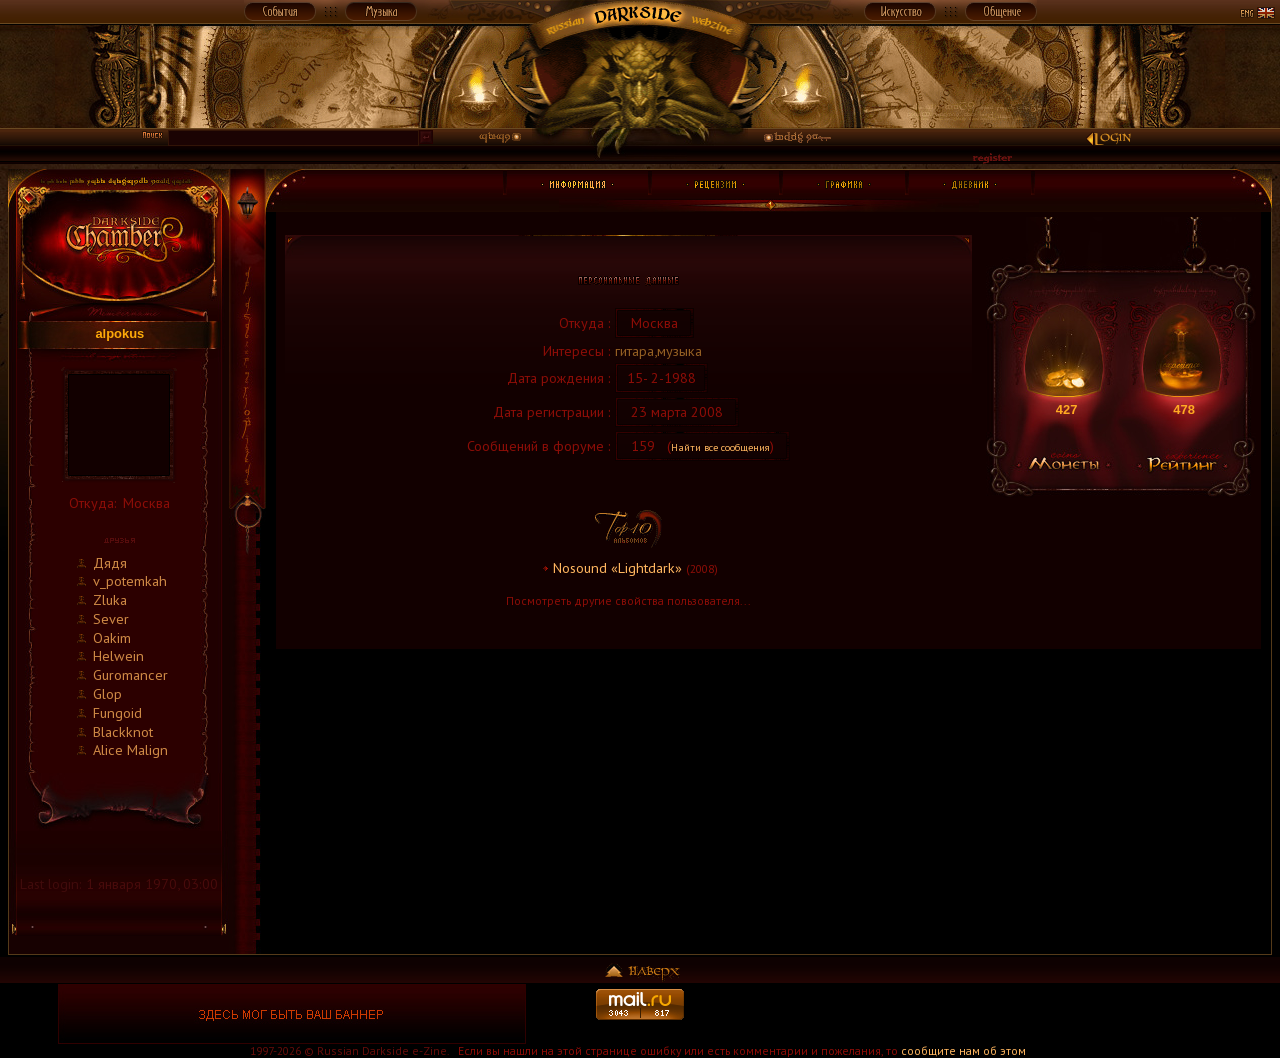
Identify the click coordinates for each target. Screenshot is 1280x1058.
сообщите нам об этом (963, 1050)
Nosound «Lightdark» (617, 567)
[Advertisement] (988, 1014)
